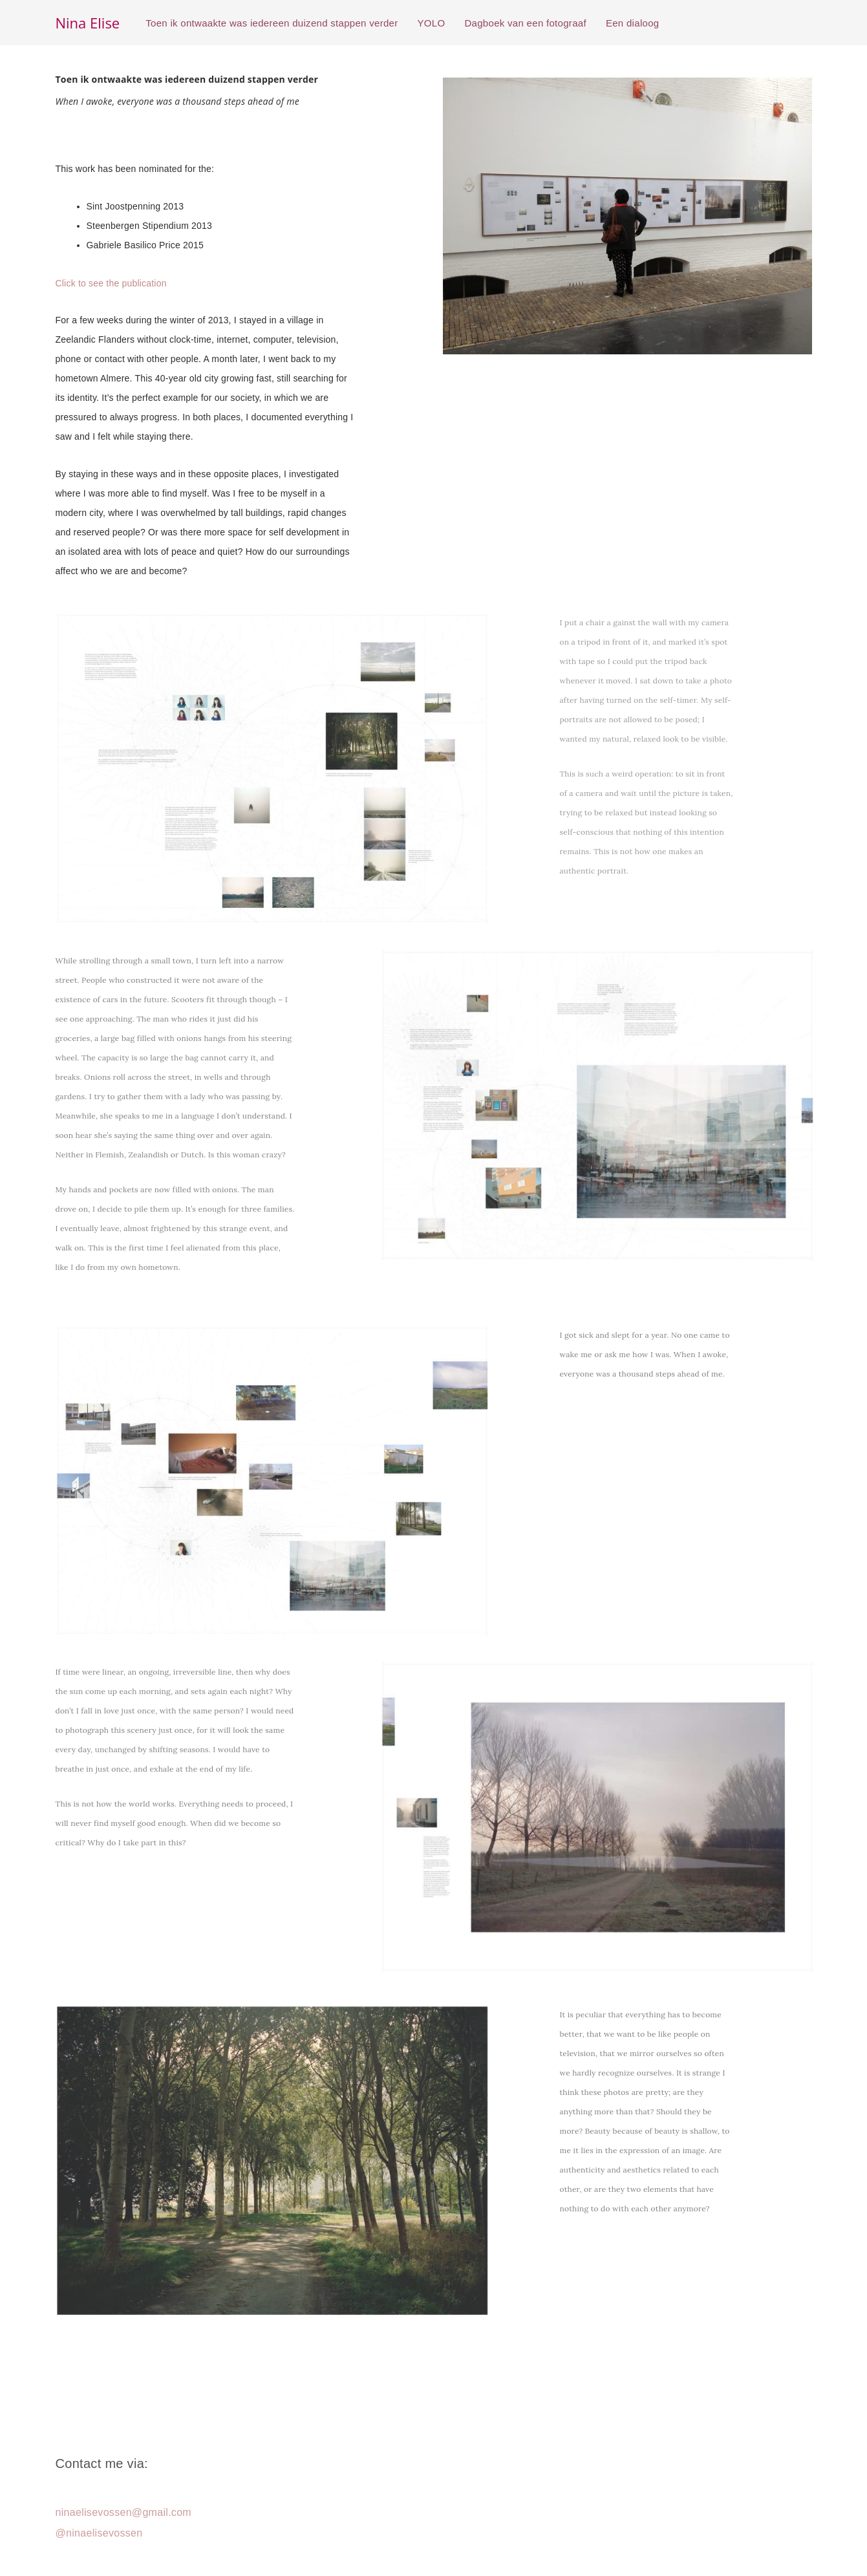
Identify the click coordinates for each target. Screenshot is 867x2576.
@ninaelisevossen (99, 2533)
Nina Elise (88, 23)
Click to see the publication (111, 283)
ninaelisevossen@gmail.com (124, 2512)
